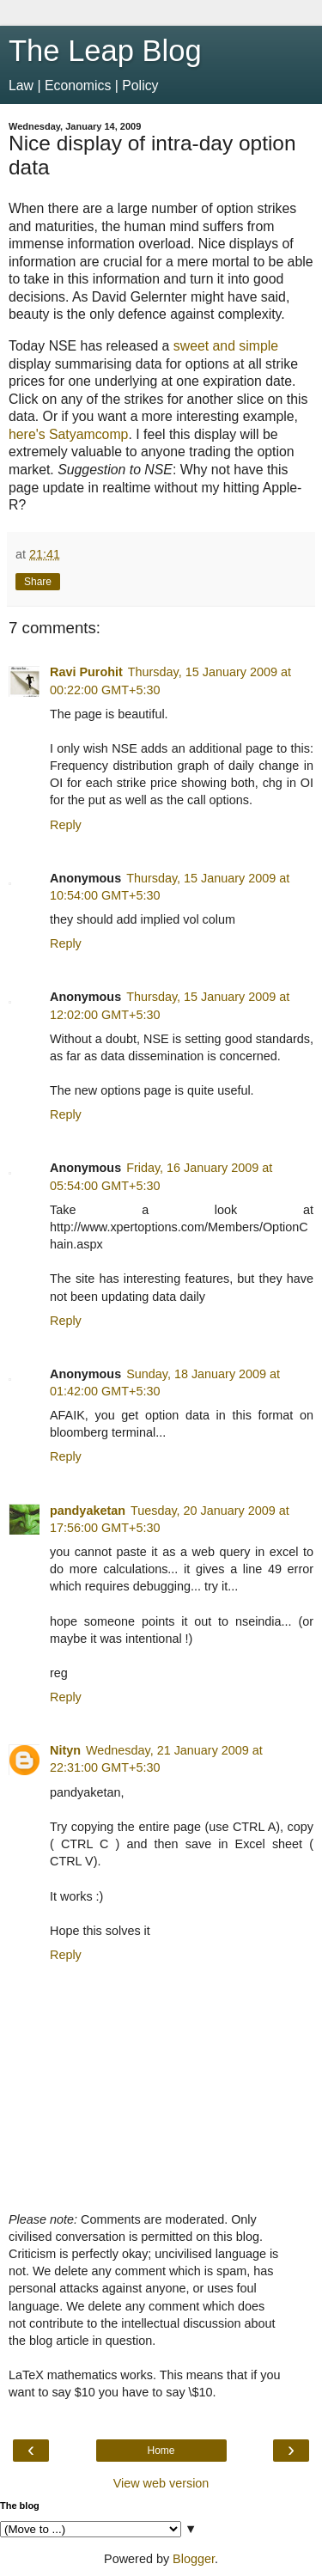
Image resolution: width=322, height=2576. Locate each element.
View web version (161, 2483)
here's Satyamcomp (68, 434)
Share (38, 582)
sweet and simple (225, 346)
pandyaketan (87, 1510)
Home (160, 2451)
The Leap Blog (105, 50)
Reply (66, 825)
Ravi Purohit (86, 672)
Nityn (65, 1750)
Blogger (194, 2559)
